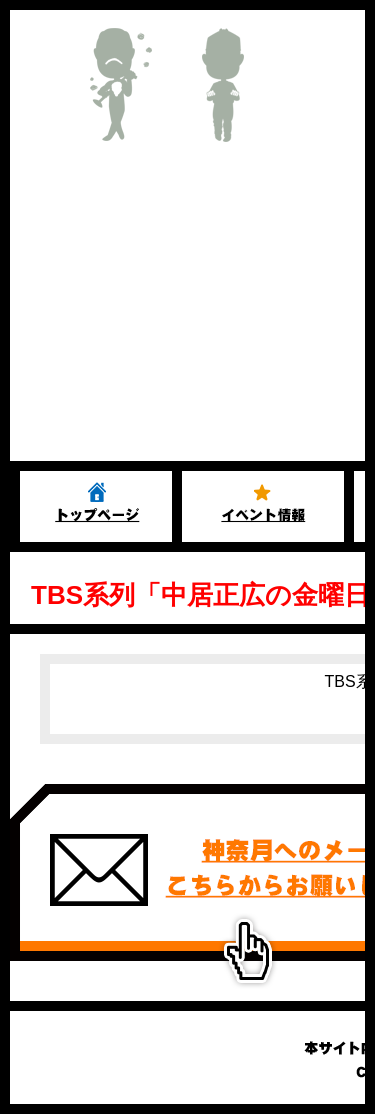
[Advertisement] (187, 311)
